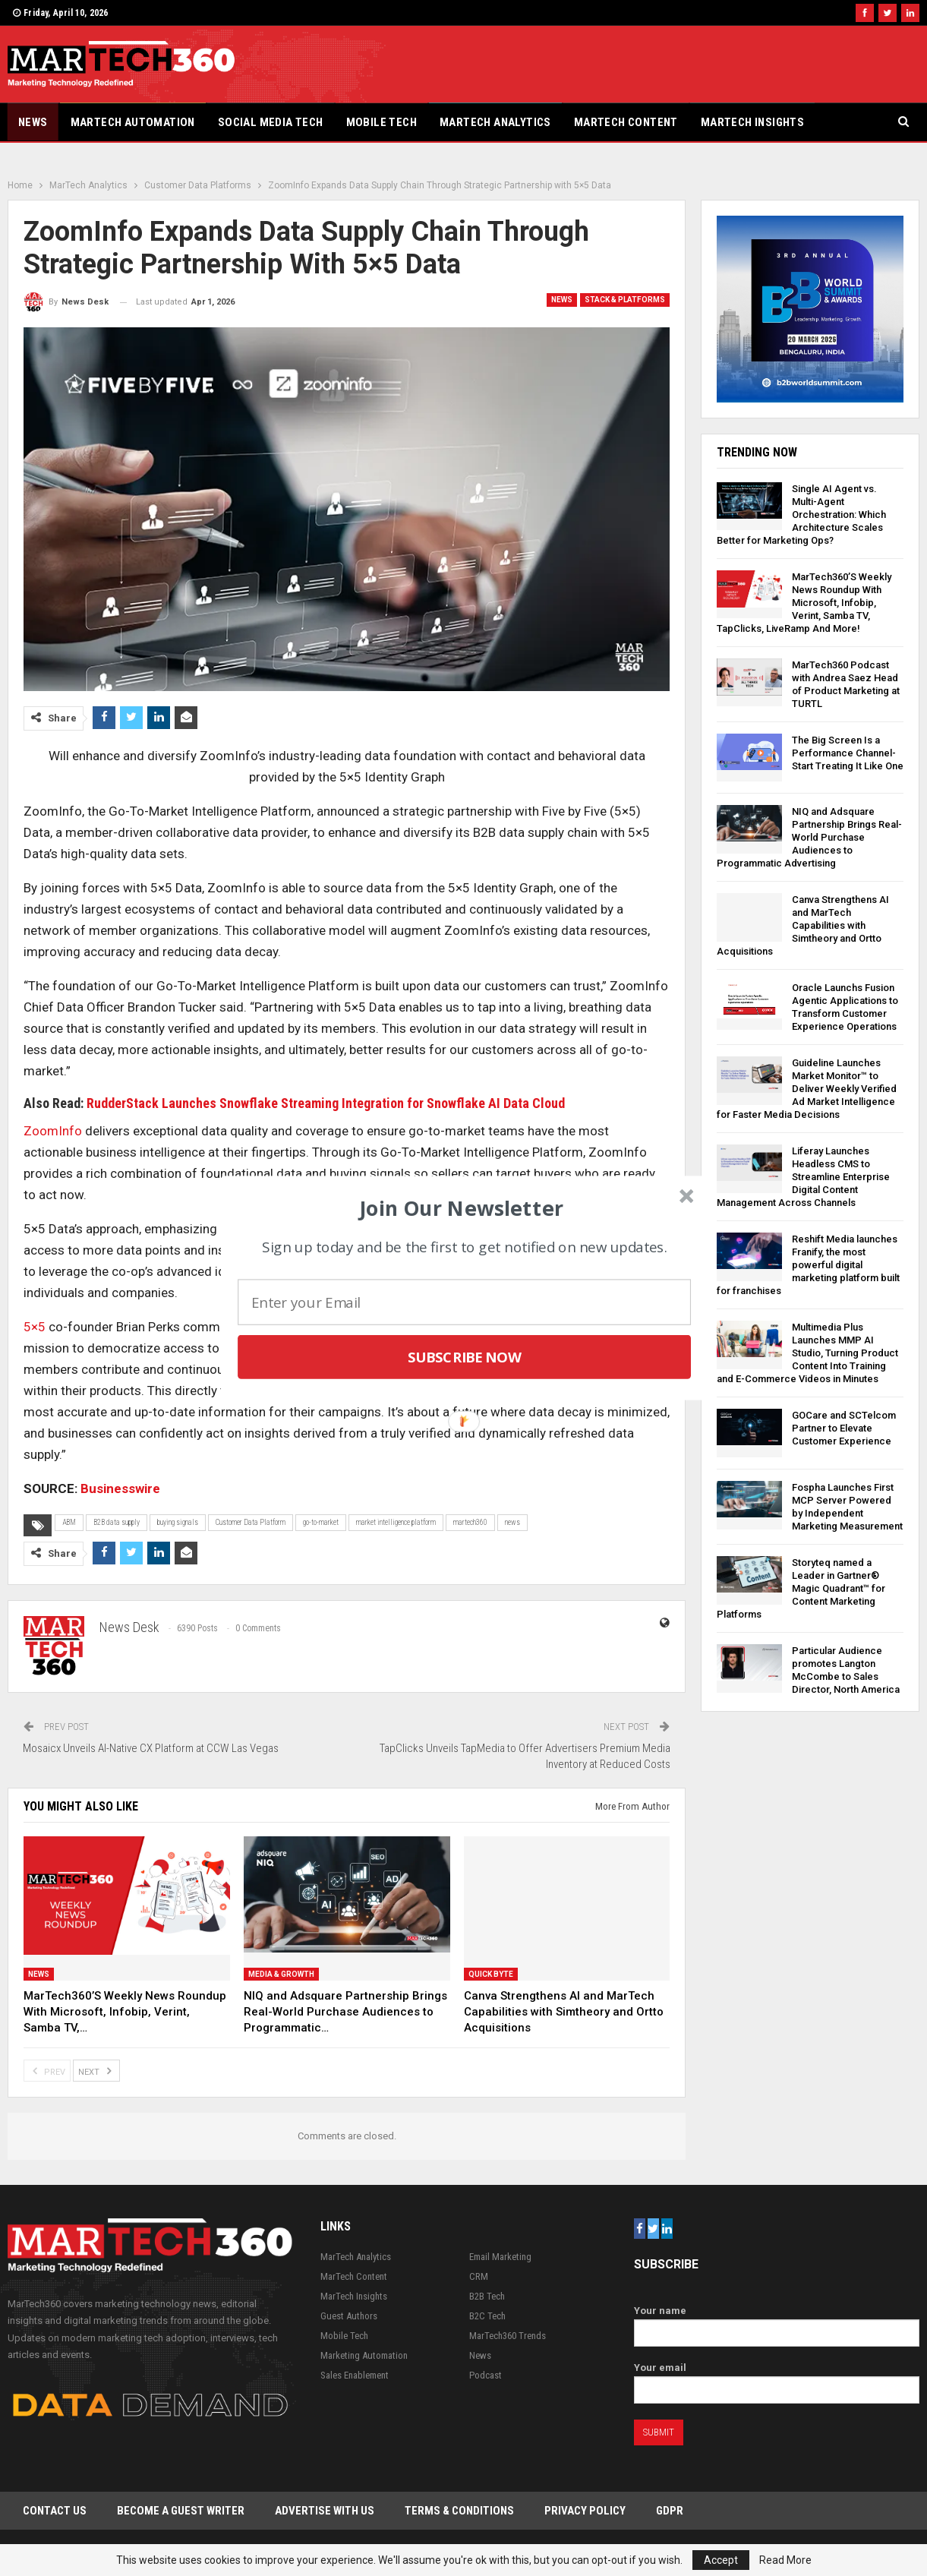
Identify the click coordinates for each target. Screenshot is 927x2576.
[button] (461, 1207)
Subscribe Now (464, 1357)
